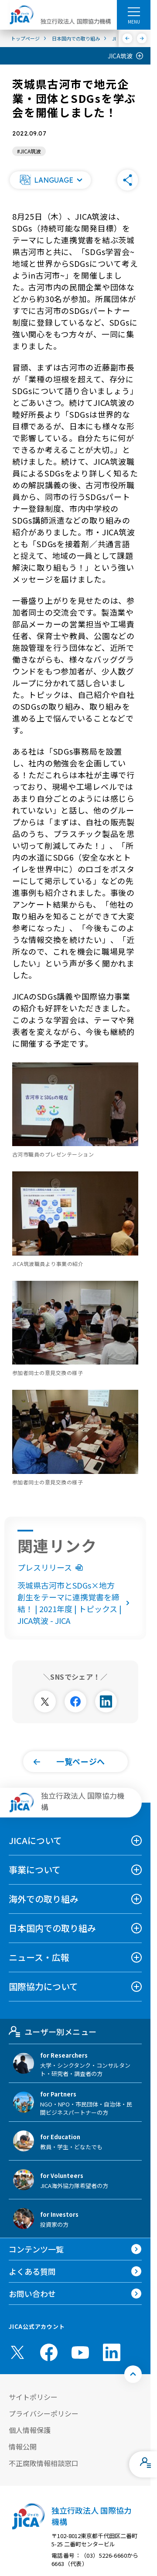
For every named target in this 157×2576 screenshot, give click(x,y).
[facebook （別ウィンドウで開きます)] (49, 2352)
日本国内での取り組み (52, 1928)
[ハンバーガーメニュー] (133, 11)
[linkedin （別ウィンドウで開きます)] (111, 2352)
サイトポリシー (33, 2397)
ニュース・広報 (39, 1957)
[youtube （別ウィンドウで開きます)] (80, 2352)
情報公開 (23, 2446)
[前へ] (127, 38)
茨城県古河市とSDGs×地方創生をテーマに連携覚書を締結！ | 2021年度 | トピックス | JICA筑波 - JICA (75, 1602)
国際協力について (43, 1986)
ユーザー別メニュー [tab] (52, 2031)
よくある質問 (32, 2271)
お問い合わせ (32, 2293)
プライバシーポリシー (43, 2413)
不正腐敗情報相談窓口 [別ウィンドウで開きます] (43, 2463)
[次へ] (142, 38)
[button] (50, 180)
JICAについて (35, 1840)
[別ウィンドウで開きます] (45, 1701)
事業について (35, 1869)
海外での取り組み (43, 1898)
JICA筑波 (120, 55)
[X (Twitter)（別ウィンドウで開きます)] (17, 2352)
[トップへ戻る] (133, 2374)
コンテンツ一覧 (36, 2249)
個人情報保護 (30, 2430)
